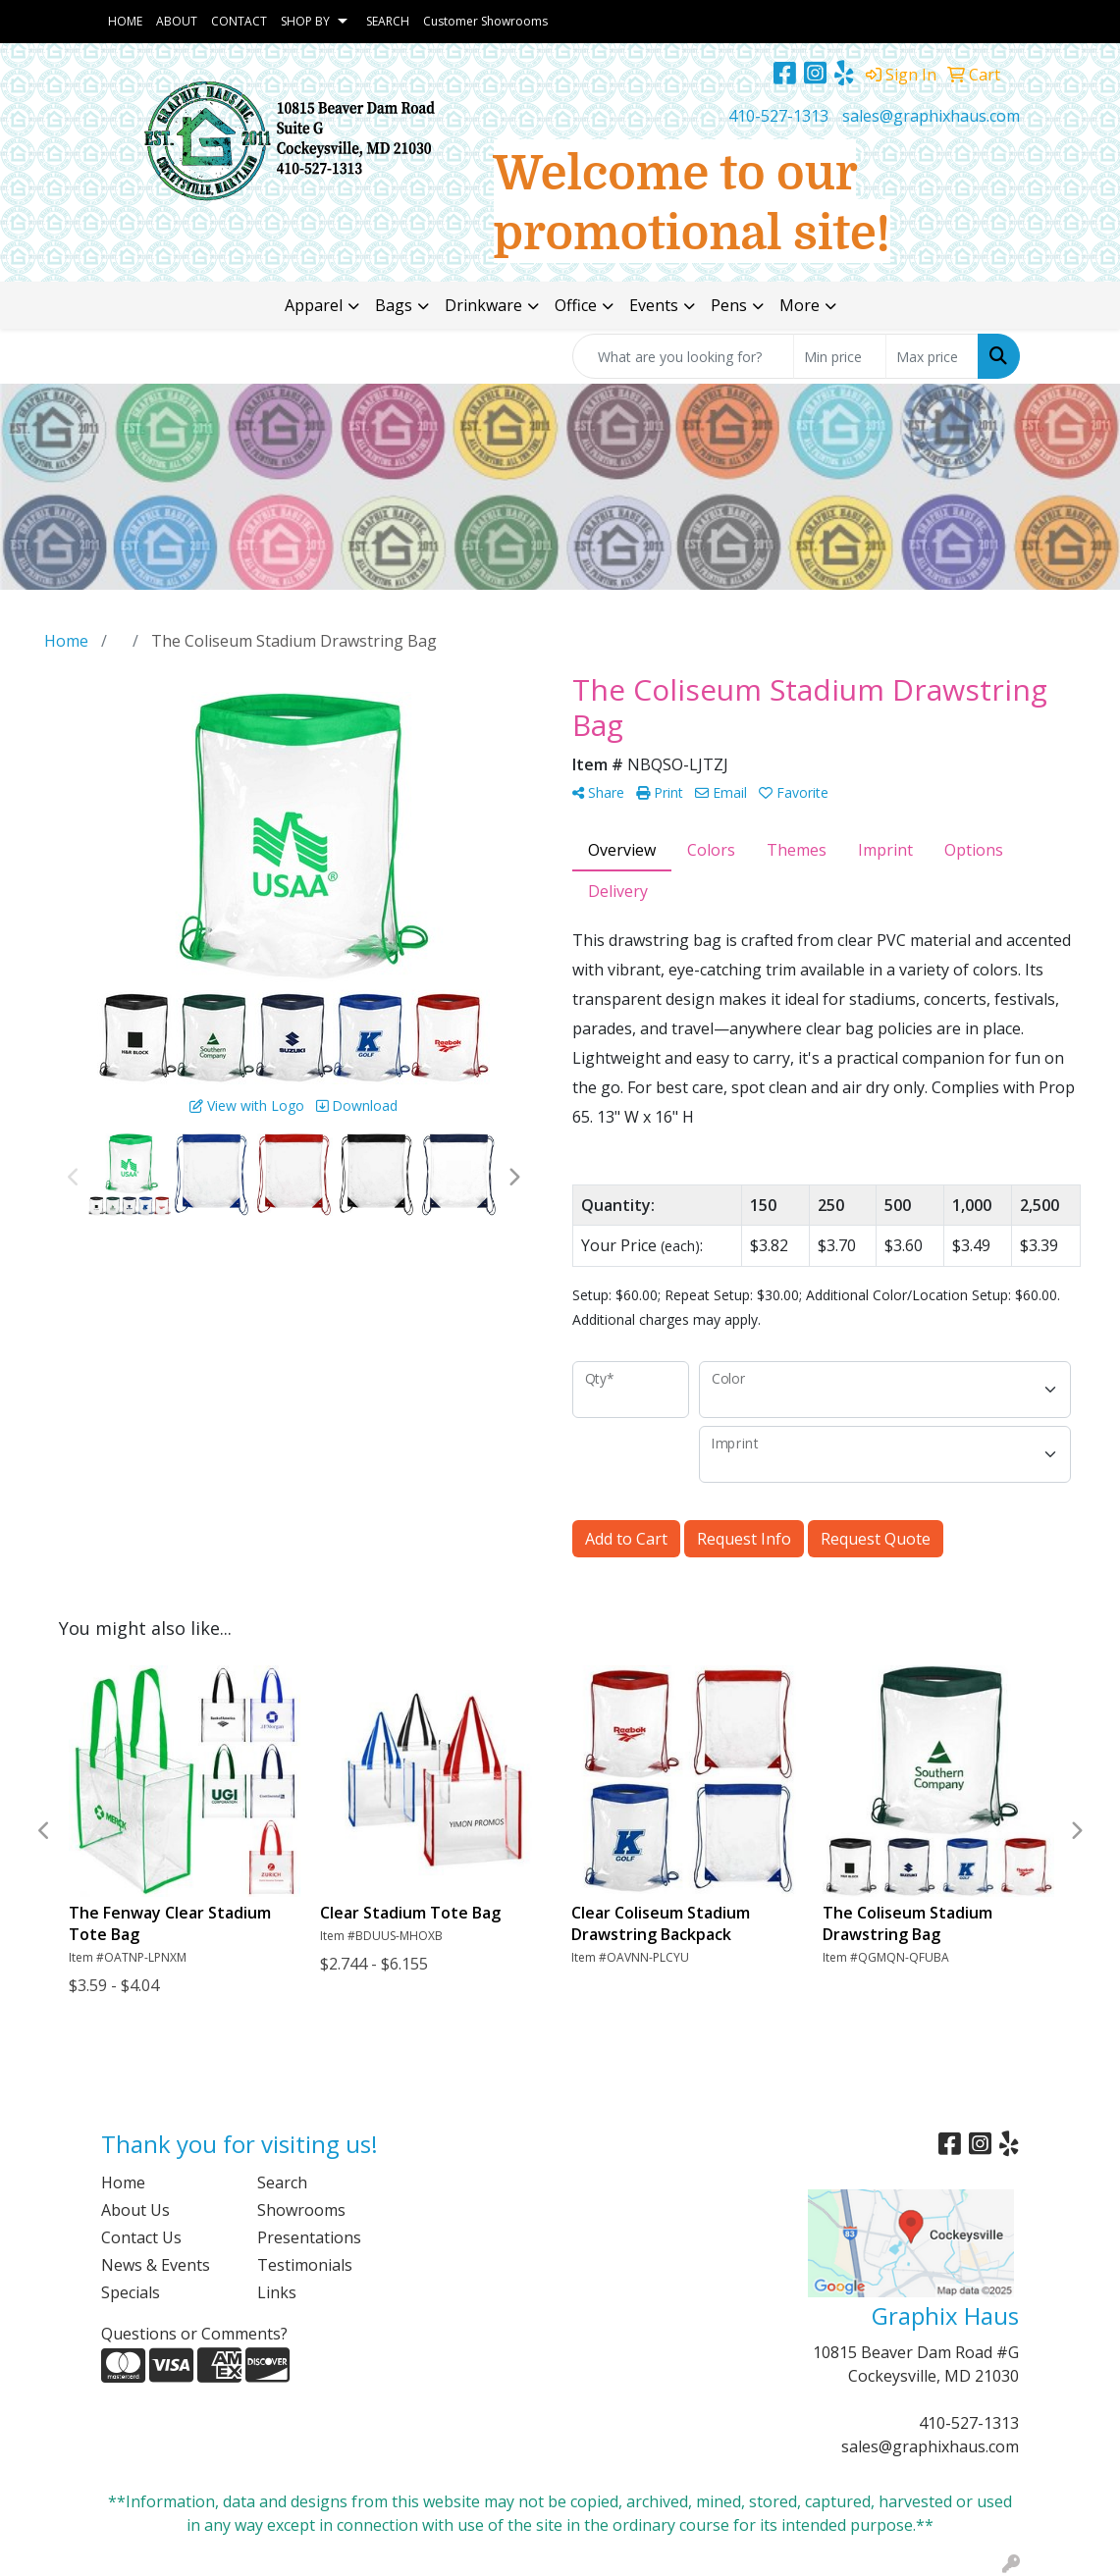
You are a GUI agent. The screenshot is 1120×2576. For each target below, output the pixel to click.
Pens (729, 305)
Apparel (314, 305)
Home (123, 2182)
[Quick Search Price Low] (839, 356)
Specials (130, 2292)
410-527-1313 (778, 116)
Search (282, 2182)
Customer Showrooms (485, 21)
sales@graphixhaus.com (931, 116)
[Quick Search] (683, 356)
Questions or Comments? (194, 2333)
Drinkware (483, 305)
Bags (393, 305)
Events (653, 305)
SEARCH (387, 21)
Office (576, 305)
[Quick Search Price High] (932, 356)
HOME (125, 21)
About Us (135, 2210)
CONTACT (239, 21)
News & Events (155, 2265)
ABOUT (176, 21)
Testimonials (304, 2265)
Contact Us (141, 2237)
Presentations (309, 2237)
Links (276, 2292)
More (799, 305)
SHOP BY (305, 21)
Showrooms (301, 2210)
